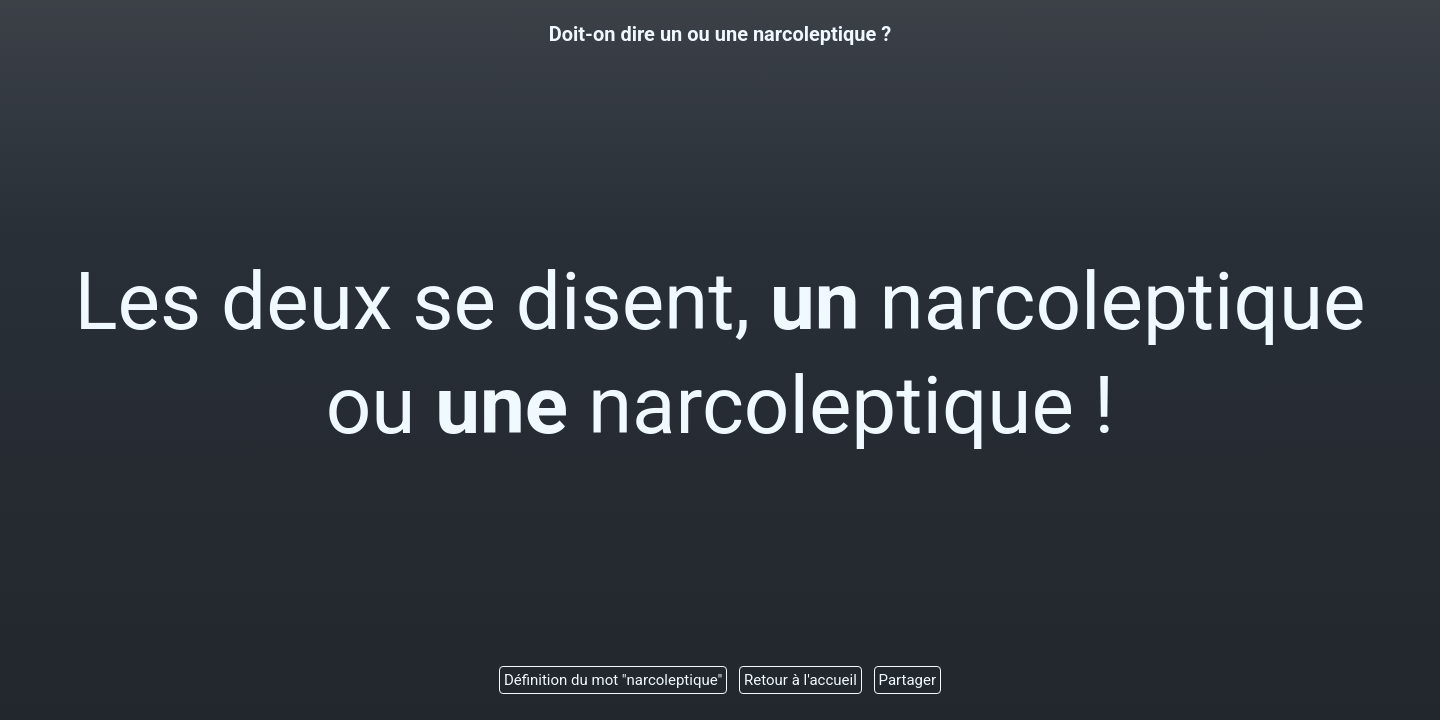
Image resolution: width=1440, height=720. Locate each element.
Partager (908, 680)
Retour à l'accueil (800, 680)
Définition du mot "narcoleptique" (613, 680)
